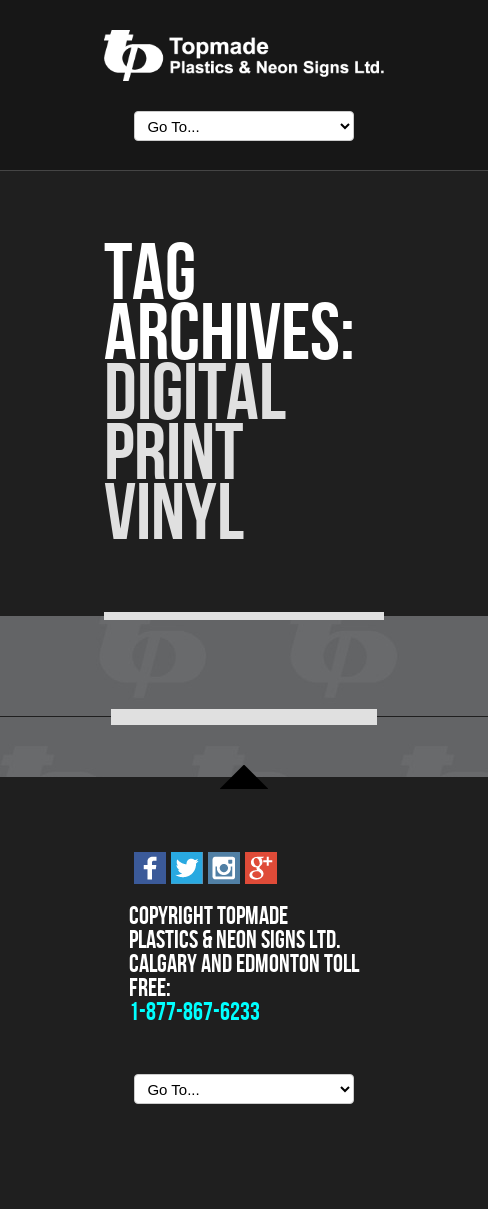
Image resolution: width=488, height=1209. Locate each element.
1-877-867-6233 (194, 1011)
